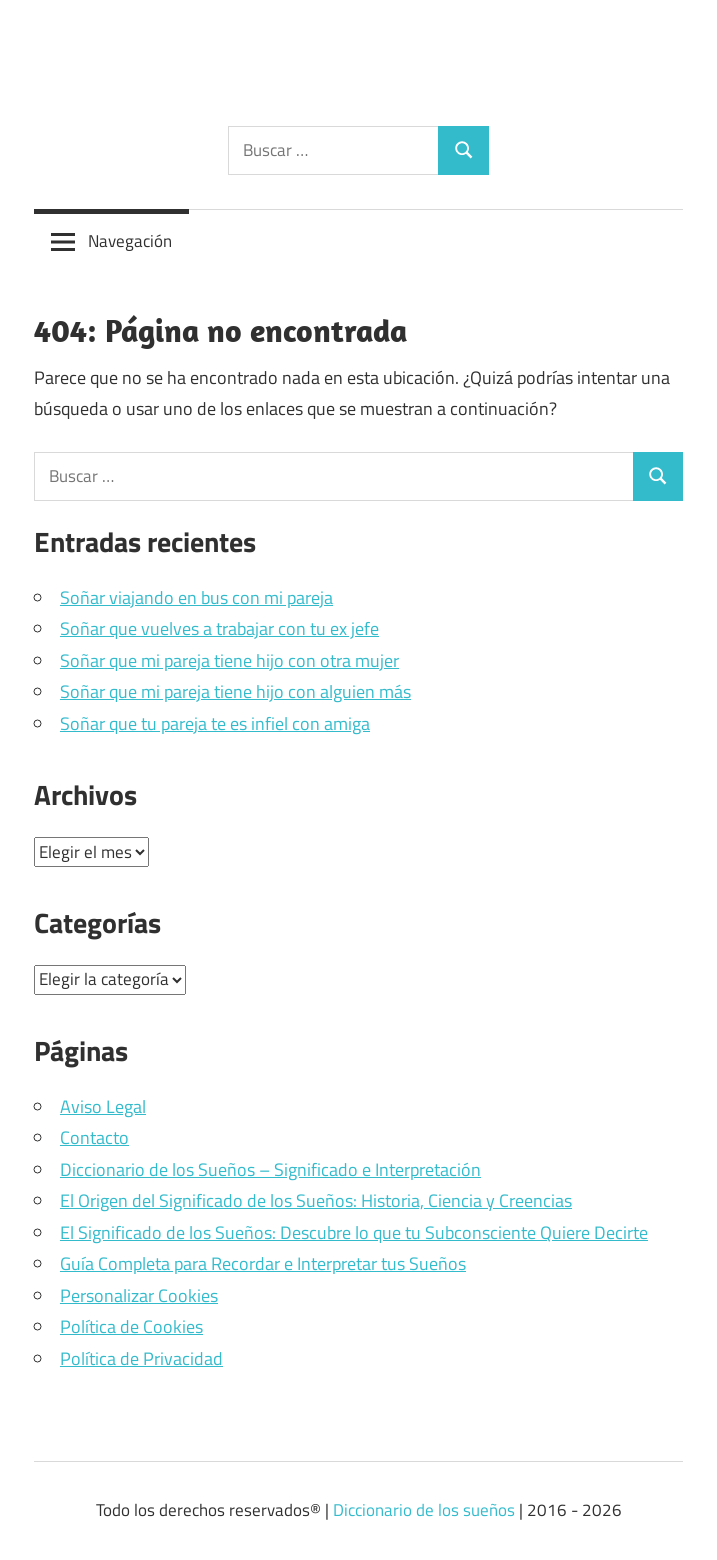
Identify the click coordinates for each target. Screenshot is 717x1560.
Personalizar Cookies (139, 1295)
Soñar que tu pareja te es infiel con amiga (215, 723)
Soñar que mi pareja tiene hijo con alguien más (235, 691)
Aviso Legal (103, 1106)
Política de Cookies (131, 1326)
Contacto (94, 1137)
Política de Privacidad (141, 1358)
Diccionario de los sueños (424, 1510)
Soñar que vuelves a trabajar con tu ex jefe (219, 628)
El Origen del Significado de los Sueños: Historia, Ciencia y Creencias (316, 1200)
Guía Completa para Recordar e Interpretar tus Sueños (263, 1263)
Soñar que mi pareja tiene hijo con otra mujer (229, 660)
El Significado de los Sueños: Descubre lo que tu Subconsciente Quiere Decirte (354, 1232)
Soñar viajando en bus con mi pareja (196, 597)
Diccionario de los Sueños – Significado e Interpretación (270, 1169)
